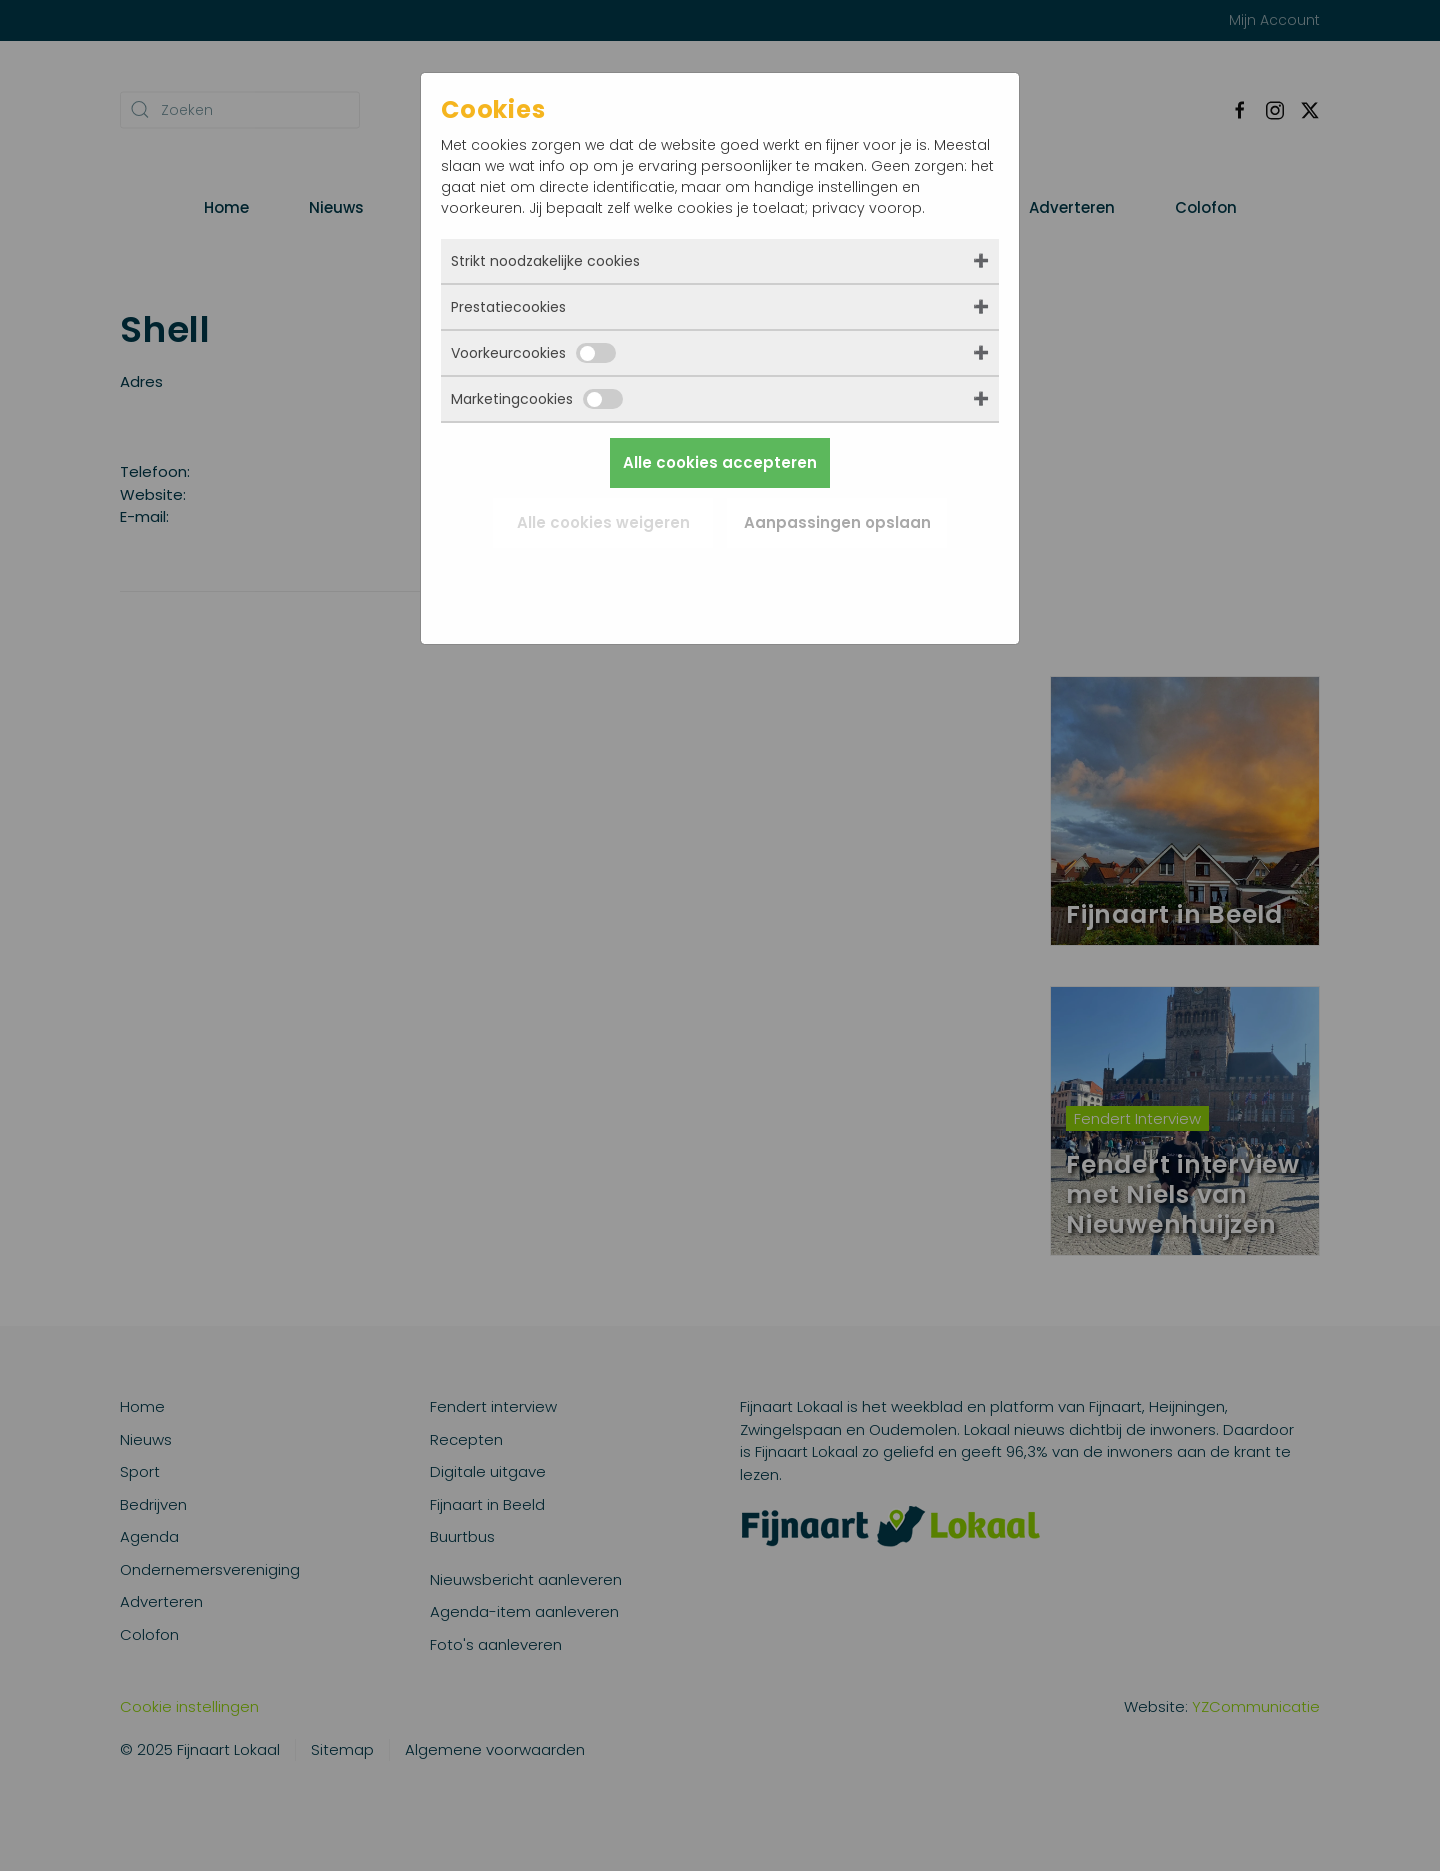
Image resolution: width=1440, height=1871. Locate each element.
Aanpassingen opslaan (837, 522)
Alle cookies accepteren (720, 462)
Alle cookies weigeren (603, 522)
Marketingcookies (537, 399)
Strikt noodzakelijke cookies (545, 261)
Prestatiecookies (508, 307)
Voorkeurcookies (533, 353)
